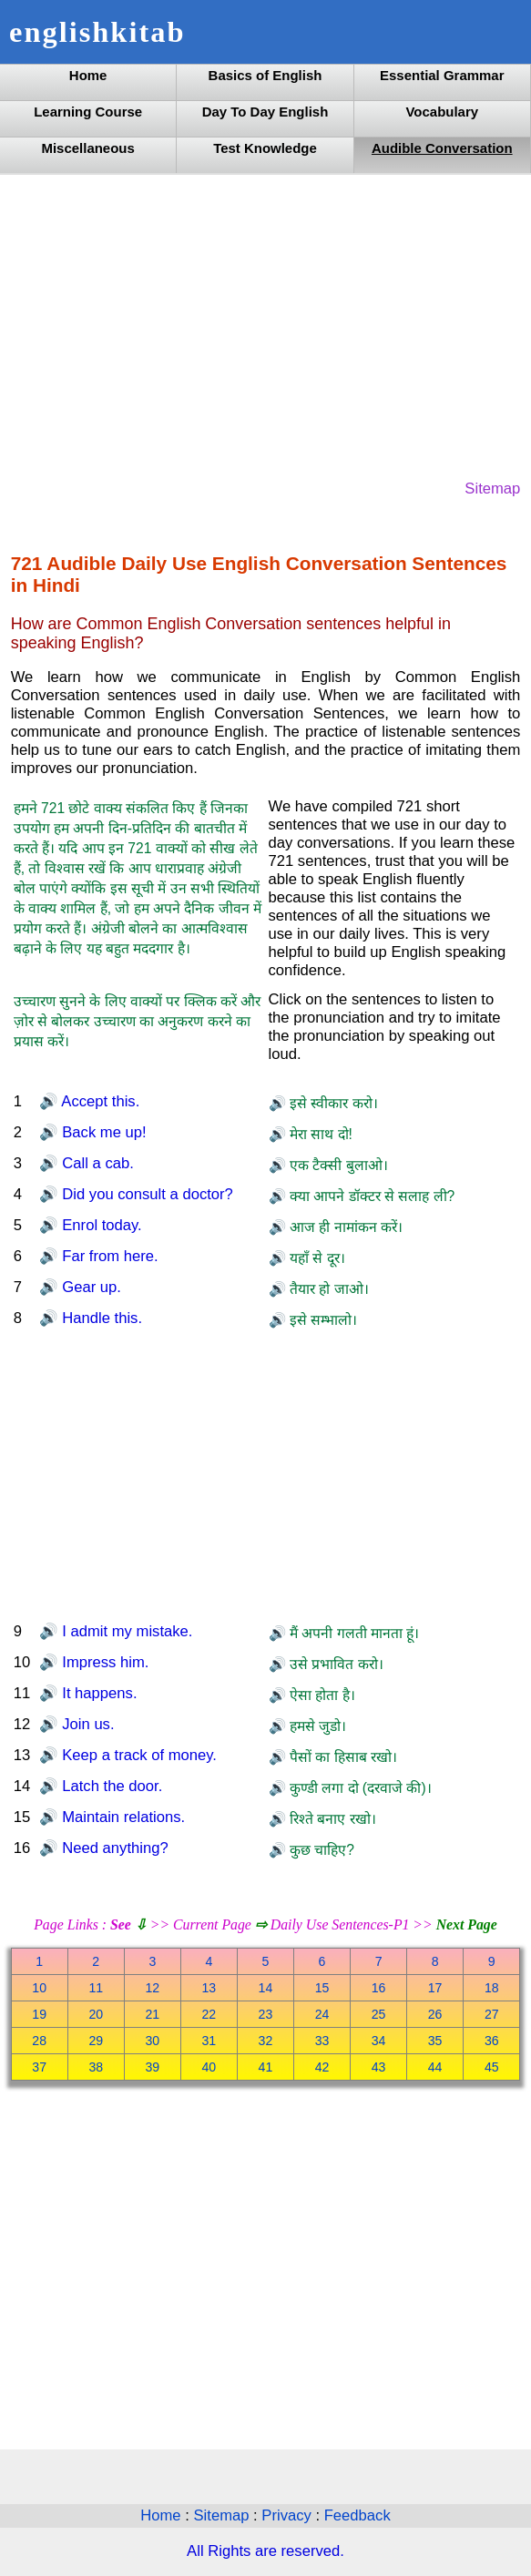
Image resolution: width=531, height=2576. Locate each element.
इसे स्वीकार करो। (332, 1103)
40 (209, 2067)
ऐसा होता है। (320, 1695)
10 (39, 1987)
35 (435, 2040)
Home (88, 75)
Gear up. (89, 1287)
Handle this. (100, 1318)
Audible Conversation (442, 148)
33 (322, 2040)
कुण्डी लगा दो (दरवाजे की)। (359, 1788)
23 (266, 2014)
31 (209, 2040)
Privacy (288, 2515)
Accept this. (99, 1101)
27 (492, 2014)
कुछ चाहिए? (320, 1850)
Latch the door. (110, 1786)
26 (435, 2014)
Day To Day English (265, 111)
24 (322, 2014)
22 (209, 2014)
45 (492, 2067)
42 (322, 2067)
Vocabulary (441, 111)
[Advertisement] (266, 325)
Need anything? (113, 1848)
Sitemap (492, 488)
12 (152, 1987)
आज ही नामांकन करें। (344, 1227)
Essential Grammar (442, 75)
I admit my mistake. (125, 1631)
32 (266, 2040)
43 (379, 2067)
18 (492, 1987)
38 (95, 2067)
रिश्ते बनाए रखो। (331, 1819)
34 (379, 2040)
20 (95, 2014)
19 (39, 2014)
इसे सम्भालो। (322, 1320)
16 (379, 1987)
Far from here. (108, 1256)
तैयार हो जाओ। (327, 1289)
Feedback (357, 2515)
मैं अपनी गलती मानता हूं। (353, 1633)
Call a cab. (96, 1163)
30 (152, 2040)
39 (152, 2067)
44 (435, 2067)
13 (209, 1987)
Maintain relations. (122, 1817)
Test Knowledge (265, 148)
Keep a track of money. (137, 1755)
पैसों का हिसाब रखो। (341, 1757)
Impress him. (103, 1662)
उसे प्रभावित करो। (334, 1664)
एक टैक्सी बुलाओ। (337, 1165)
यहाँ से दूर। (315, 1258)
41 (266, 2067)
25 (379, 2014)
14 (266, 1987)
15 (322, 1987)
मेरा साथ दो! (319, 1134)
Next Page (466, 1924)
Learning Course (88, 111)
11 (95, 1987)
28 (39, 2040)
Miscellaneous (87, 148)
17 (435, 1987)
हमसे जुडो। (316, 1726)
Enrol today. (100, 1225)
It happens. (98, 1693)
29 (95, 2040)
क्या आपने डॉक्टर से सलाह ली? (370, 1196)
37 (39, 2067)
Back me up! (102, 1132)
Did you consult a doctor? (145, 1194)
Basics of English (265, 75)
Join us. (86, 1724)
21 (152, 2014)
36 (492, 2040)
